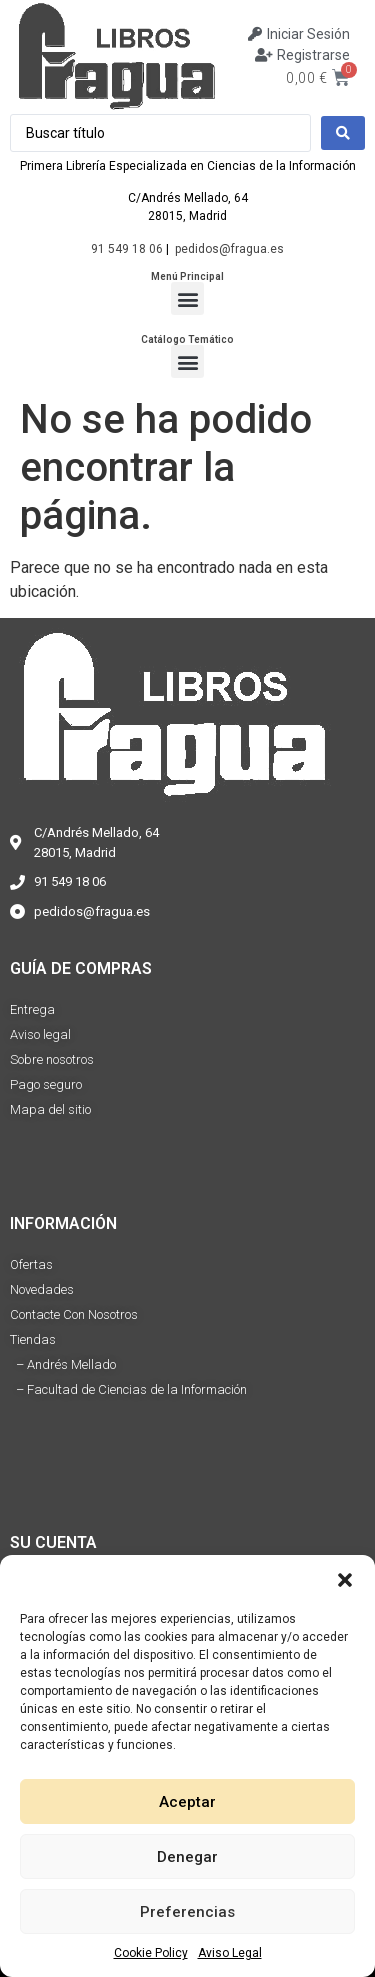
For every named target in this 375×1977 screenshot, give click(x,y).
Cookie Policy (151, 1953)
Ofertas (31, 1264)
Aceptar (187, 1802)
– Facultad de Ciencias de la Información (128, 1389)
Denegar (187, 1857)
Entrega (32, 1009)
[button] (345, 1580)
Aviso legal (40, 1034)
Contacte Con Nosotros (74, 1314)
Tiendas (33, 1339)
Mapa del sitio (50, 1109)
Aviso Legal (230, 1953)
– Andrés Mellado (63, 1364)
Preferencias (187, 1912)
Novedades (42, 1289)
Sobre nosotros (52, 1059)
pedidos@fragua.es (229, 249)
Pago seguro (46, 1084)
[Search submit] (343, 133)
